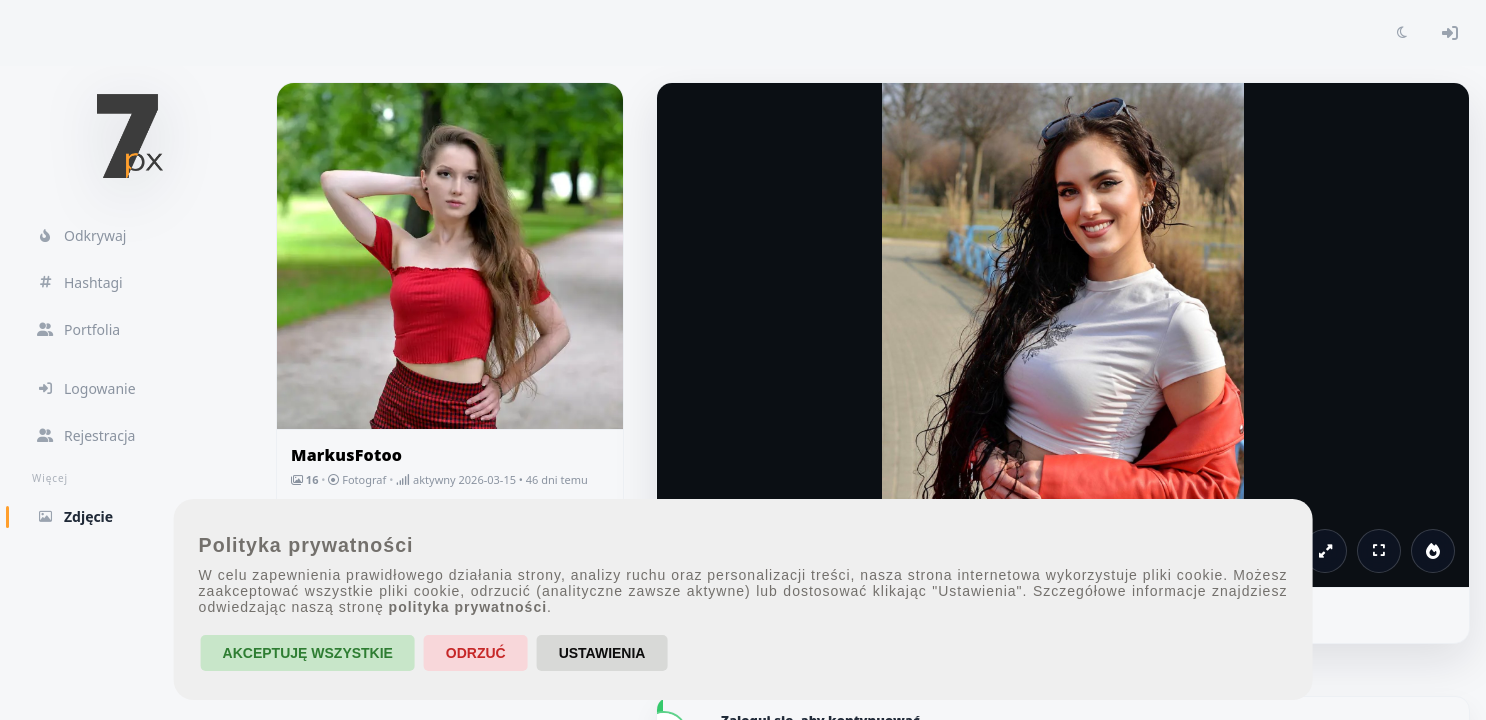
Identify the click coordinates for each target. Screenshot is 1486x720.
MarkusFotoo (346, 455)
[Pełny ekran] (1379, 551)
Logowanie (86, 388)
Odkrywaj (81, 235)
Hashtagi (79, 282)
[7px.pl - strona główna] (130, 136)
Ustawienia (602, 653)
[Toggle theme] (1402, 33)
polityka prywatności (468, 607)
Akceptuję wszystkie (308, 653)
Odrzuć (476, 653)
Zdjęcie (130, 516)
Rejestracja (85, 435)
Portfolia (78, 329)
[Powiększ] (1325, 551)
